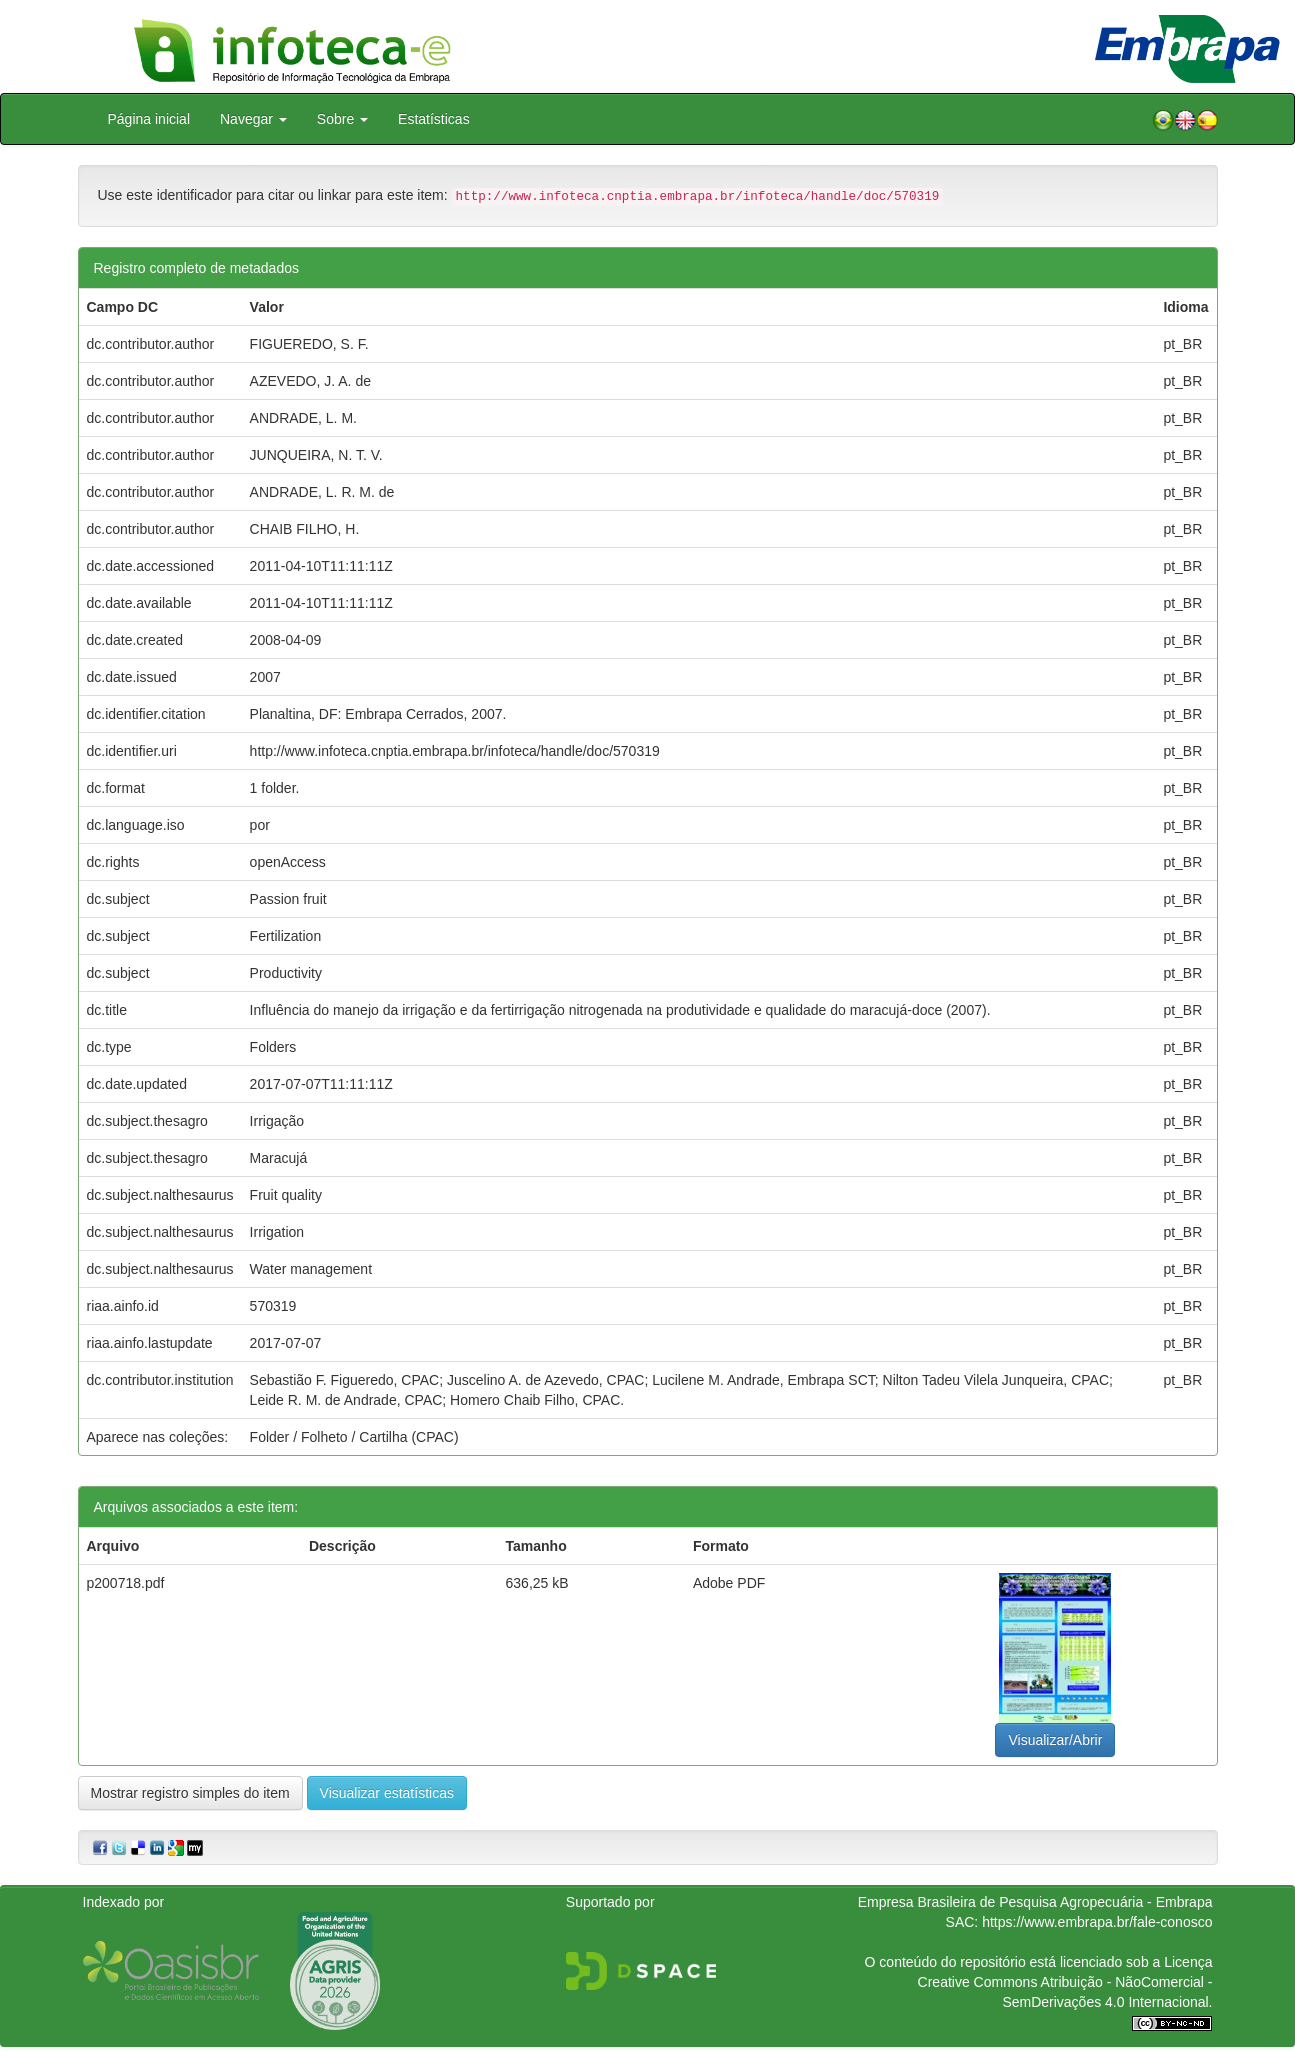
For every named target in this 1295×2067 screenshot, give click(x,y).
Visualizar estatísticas (387, 1793)
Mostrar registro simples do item (190, 1793)
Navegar (253, 119)
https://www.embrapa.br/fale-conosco (1097, 1922)
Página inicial (149, 119)
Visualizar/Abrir (1055, 1740)
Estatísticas (434, 119)
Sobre (342, 119)
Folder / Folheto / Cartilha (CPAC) (354, 1437)
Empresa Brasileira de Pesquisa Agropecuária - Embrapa (1035, 1902)
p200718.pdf (126, 1583)
